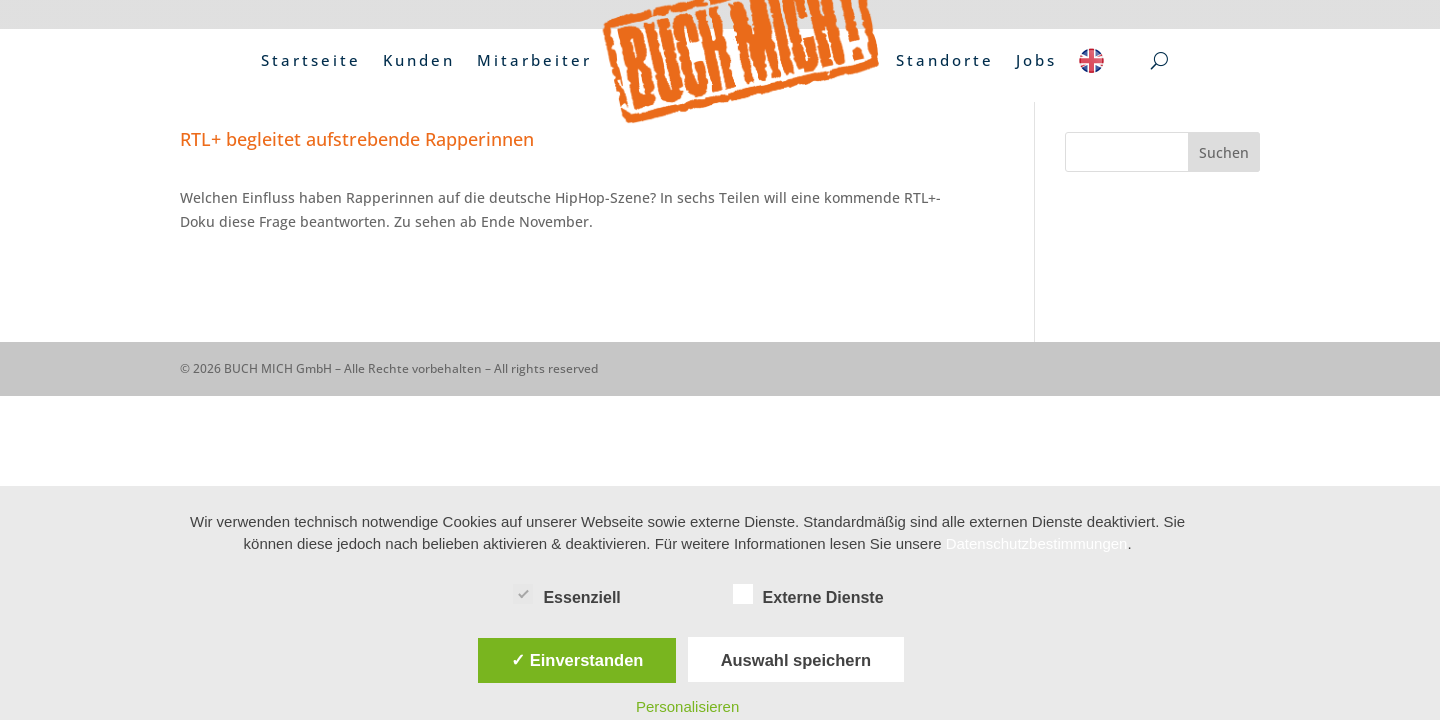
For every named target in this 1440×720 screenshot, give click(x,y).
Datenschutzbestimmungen (1037, 543)
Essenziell (566, 595)
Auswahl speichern (796, 660)
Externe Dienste (808, 595)
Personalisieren (687, 706)
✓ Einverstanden (577, 660)
